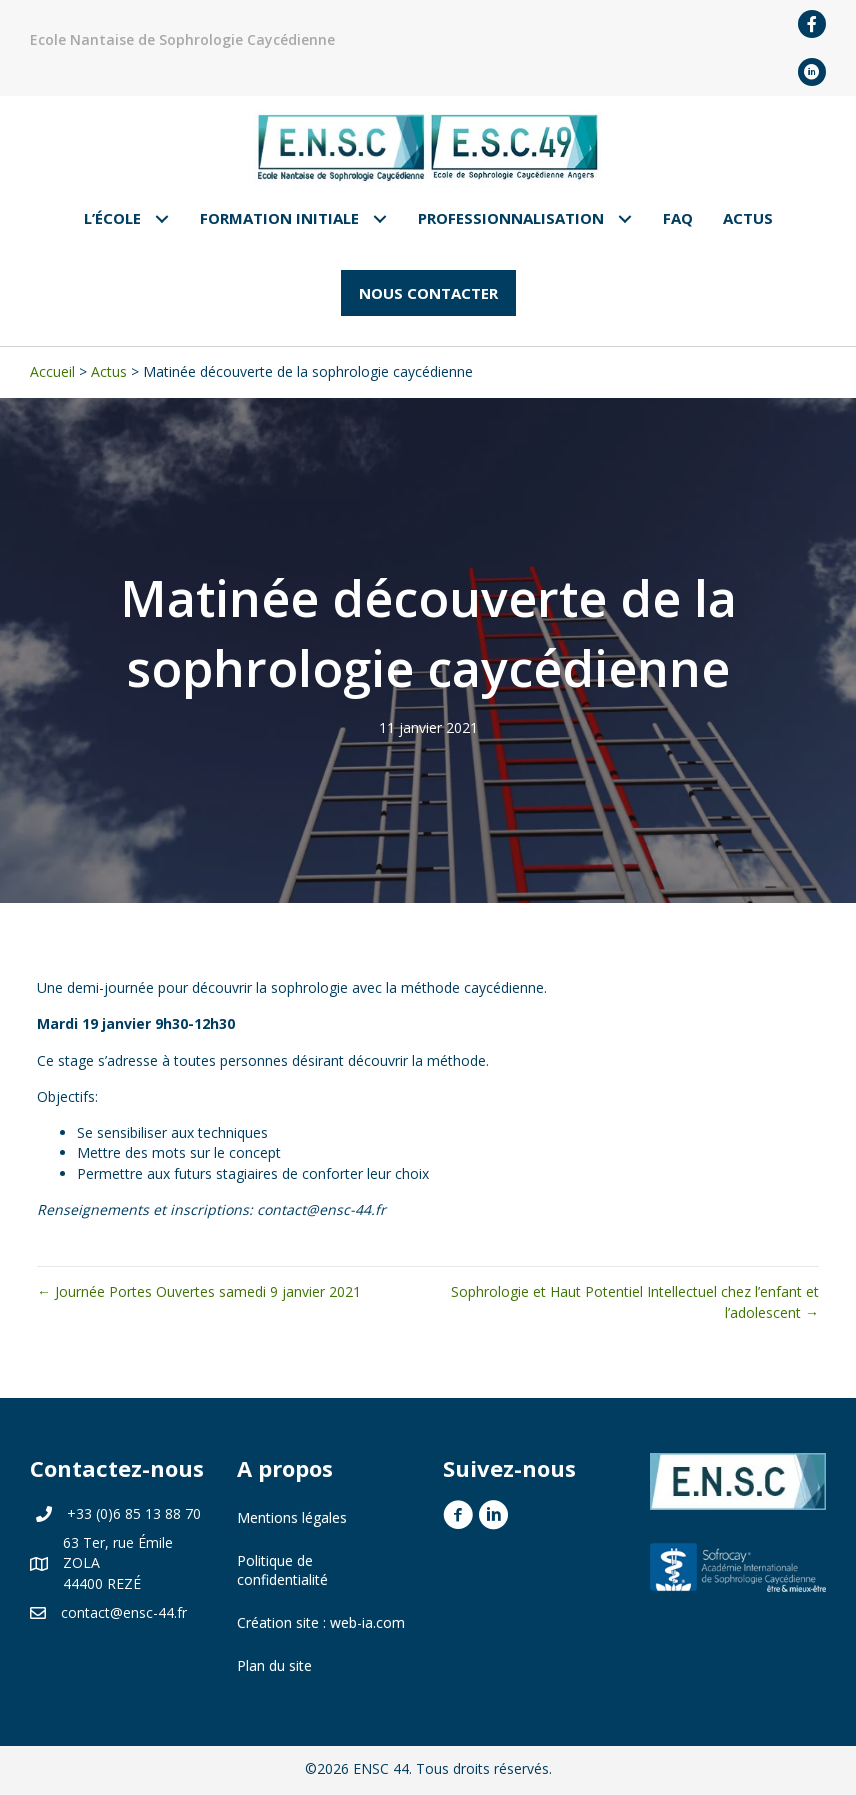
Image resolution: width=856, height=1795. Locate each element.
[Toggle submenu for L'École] (162, 218)
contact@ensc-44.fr (124, 1612)
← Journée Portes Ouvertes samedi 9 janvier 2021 (199, 1291)
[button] (428, 293)
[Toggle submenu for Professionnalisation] (625, 218)
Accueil (52, 371)
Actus (109, 371)
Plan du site (274, 1665)
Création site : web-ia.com (321, 1622)
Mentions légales (292, 1517)
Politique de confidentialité (282, 1570)
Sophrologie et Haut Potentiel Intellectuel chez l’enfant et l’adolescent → (635, 1301)
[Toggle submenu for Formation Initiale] (380, 218)
